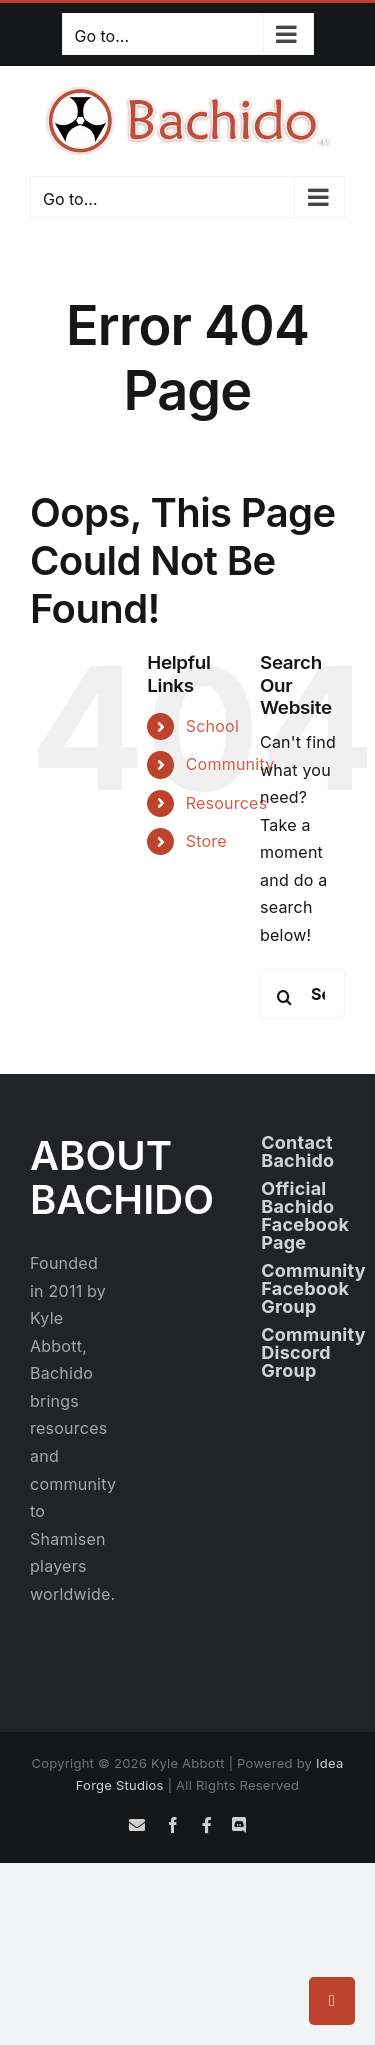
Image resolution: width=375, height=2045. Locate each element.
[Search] (285, 997)
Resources (227, 803)
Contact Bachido (297, 1151)
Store (206, 841)
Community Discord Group (313, 1352)
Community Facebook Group (313, 1288)
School (212, 726)
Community (230, 764)
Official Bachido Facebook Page (305, 1215)
